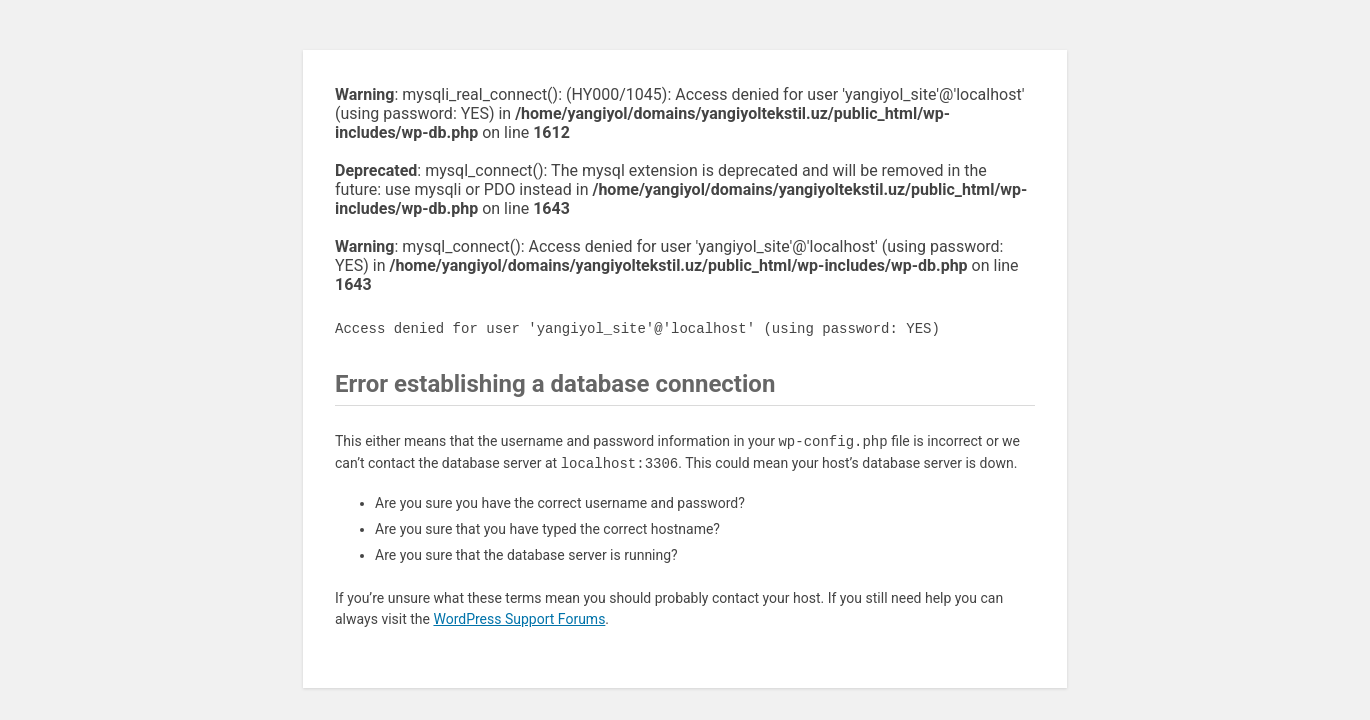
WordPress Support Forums (519, 619)
